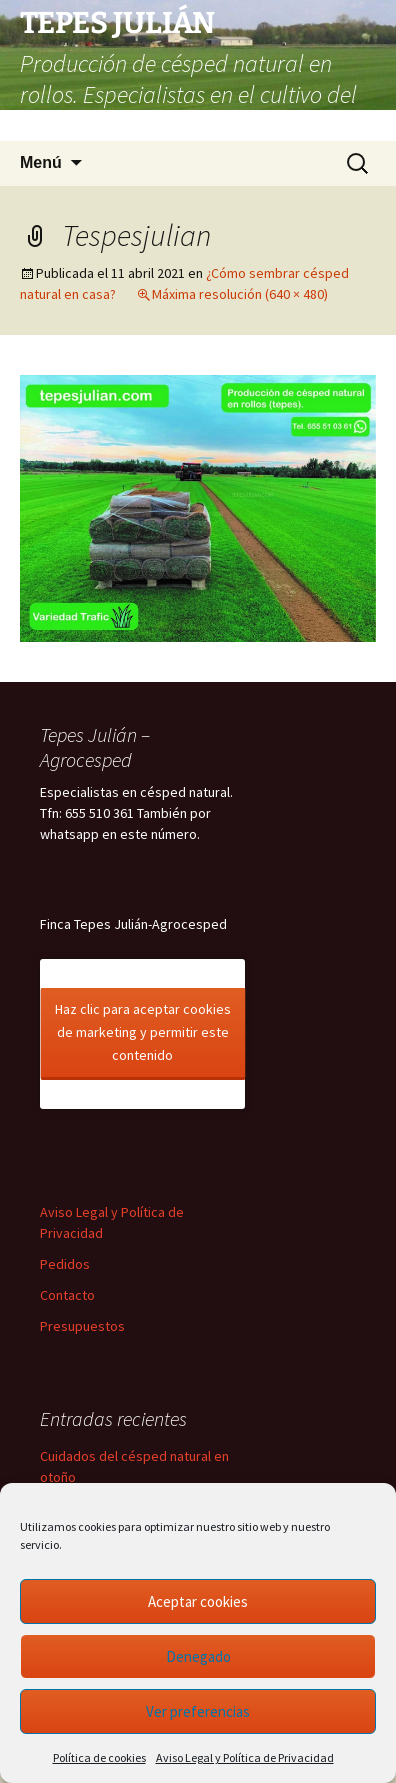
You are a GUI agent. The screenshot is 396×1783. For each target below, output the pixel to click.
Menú (41, 162)
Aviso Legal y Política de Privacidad (245, 1757)
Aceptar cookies (198, 1601)
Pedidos (65, 1264)
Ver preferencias (198, 1711)
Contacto (67, 1295)
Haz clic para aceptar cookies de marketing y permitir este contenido (143, 1032)
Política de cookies (99, 1757)
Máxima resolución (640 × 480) (240, 294)
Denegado (198, 1656)
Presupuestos (82, 1326)
